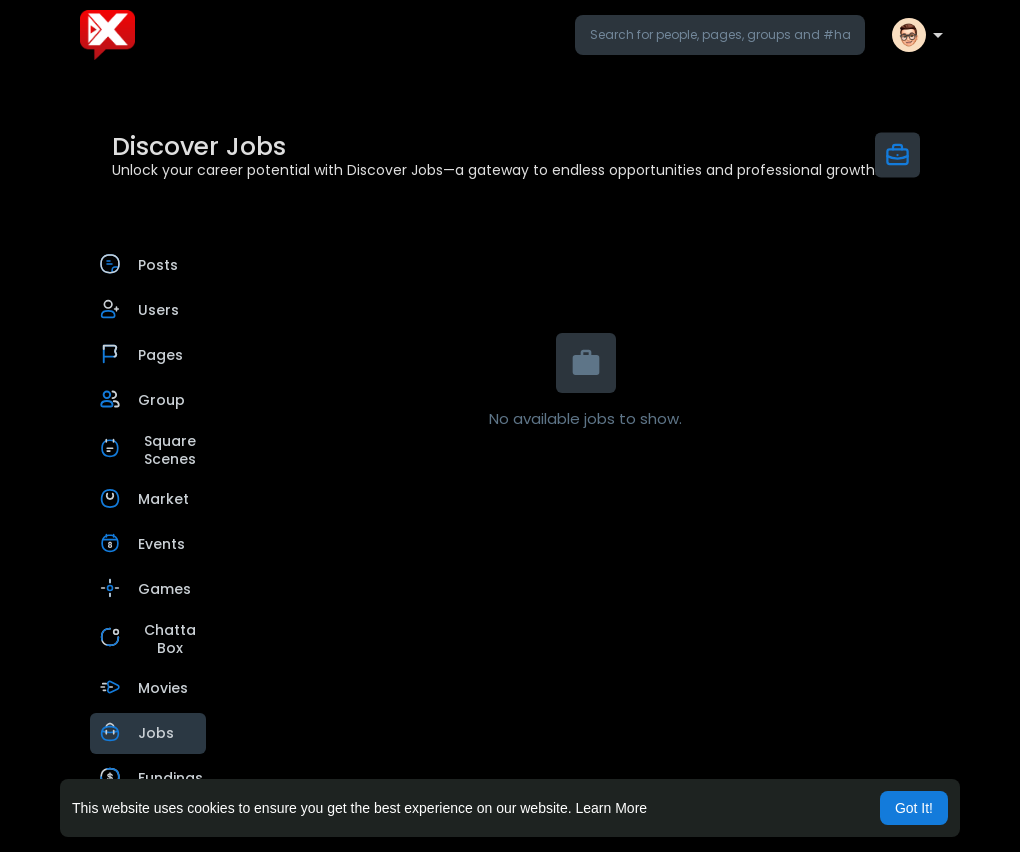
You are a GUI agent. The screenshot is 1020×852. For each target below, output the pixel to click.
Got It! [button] (914, 808)
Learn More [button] (612, 808)
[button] (720, 35)
